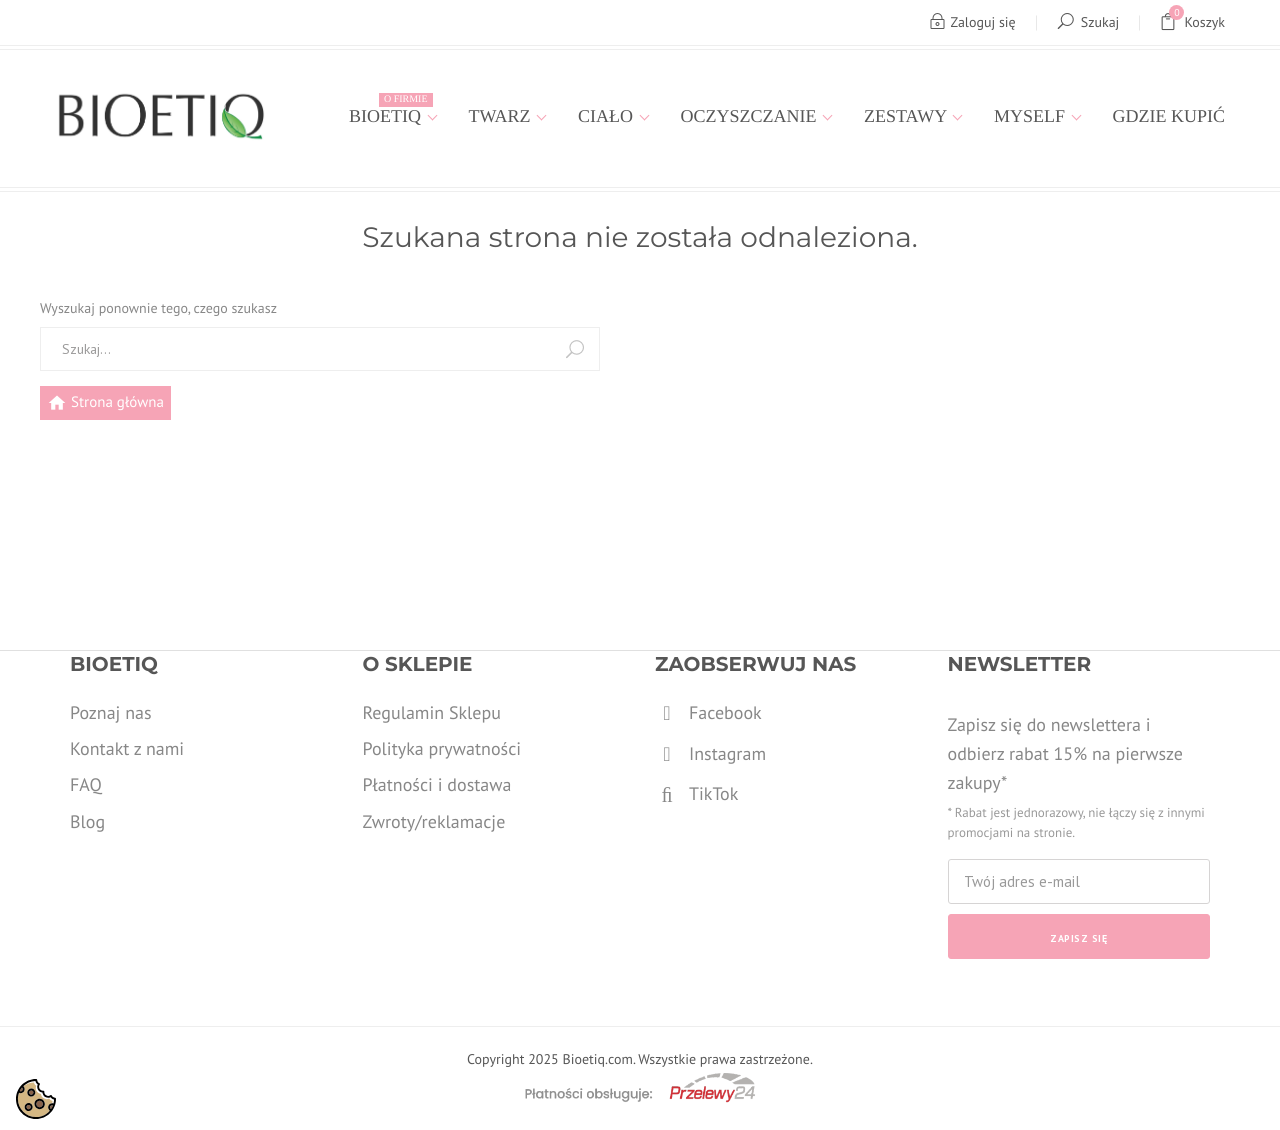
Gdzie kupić (1169, 116)
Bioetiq (390, 109)
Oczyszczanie (751, 116)
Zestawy (907, 116)
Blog (87, 821)
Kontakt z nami (127, 748)
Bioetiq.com (597, 1059)
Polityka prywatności (442, 748)
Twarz (502, 116)
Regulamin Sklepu (432, 712)
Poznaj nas (111, 712)
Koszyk (1192, 22)
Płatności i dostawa (437, 784)
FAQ (86, 784)
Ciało (608, 116)
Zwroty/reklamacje (434, 821)
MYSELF (1032, 116)
